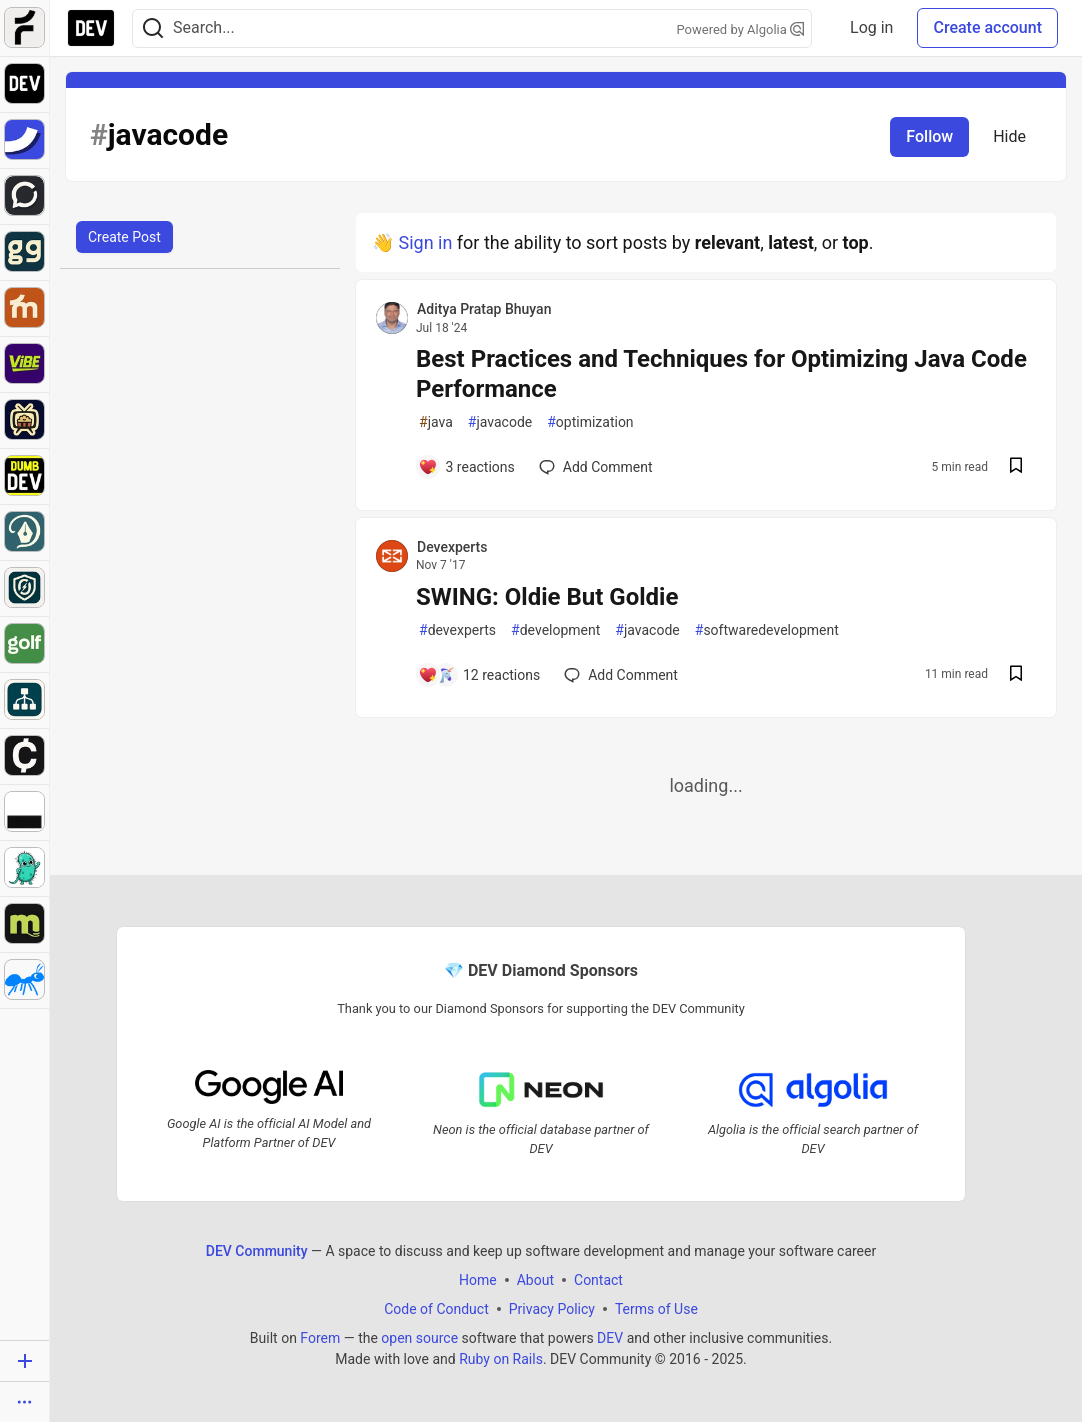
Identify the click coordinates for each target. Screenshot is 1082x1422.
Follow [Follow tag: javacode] (929, 136)
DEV (610, 1338)
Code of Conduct (436, 1309)
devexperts (457, 630)
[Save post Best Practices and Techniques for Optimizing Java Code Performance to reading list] (1016, 467)
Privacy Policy (552, 1309)
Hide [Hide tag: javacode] (1009, 136)
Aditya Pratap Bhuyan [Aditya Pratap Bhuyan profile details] (484, 309)
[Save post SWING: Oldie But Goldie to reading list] (1016, 675)
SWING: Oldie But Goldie (547, 597)
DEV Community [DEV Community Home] (257, 1251)
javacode (500, 422)
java (436, 422)
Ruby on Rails (501, 1359)
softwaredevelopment (767, 630)
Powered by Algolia (740, 29)
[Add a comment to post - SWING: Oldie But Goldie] (479, 675)
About (535, 1280)
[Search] (153, 28)
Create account (987, 27)
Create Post (124, 237)
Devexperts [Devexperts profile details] (452, 547)
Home (478, 1280)
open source (419, 1338)
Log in (871, 27)
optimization (590, 422)
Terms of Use (656, 1309)
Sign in (425, 242)
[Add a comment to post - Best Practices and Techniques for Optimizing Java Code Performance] (466, 467)
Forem (320, 1338)
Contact (598, 1280)
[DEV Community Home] (91, 28)
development (555, 630)
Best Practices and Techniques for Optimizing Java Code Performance (721, 374)
